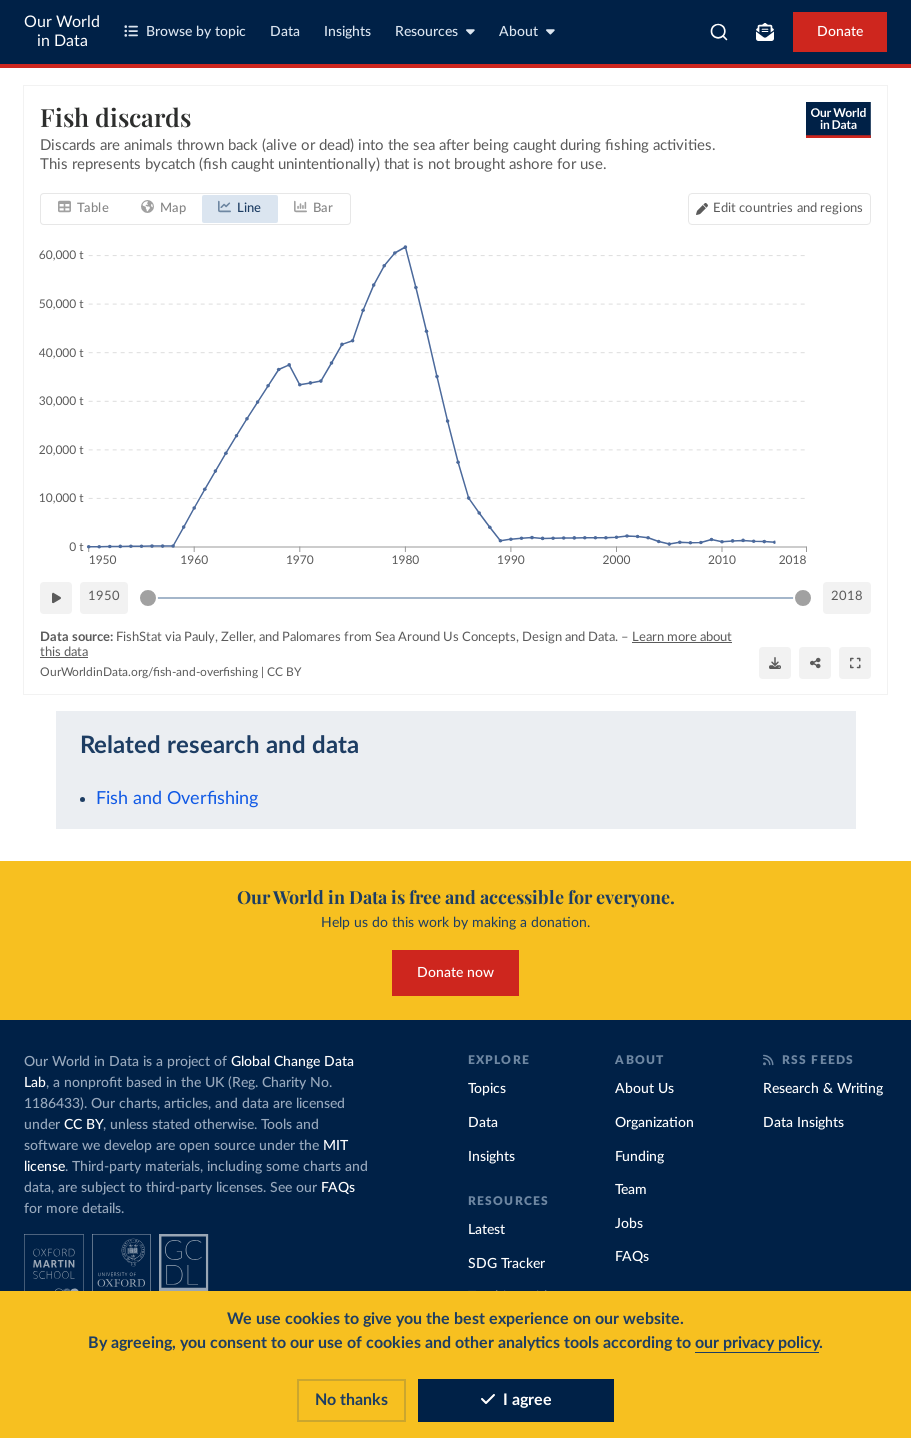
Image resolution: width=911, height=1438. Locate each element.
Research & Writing (823, 1089)
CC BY (284, 671)
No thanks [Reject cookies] (351, 1400)
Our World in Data (62, 31)
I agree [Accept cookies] (516, 1400)
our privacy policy (757, 1343)
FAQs (338, 1188)
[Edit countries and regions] (779, 208)
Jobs (629, 1224)
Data (285, 32)
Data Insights (803, 1123)
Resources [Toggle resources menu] (435, 31)
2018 (847, 596)
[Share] (815, 663)
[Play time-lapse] (56, 597)
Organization (654, 1123)
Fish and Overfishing (177, 798)
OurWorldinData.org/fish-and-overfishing (149, 671)
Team (631, 1190)
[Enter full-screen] (855, 663)
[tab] (83, 208)
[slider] (148, 597)
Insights (347, 32)
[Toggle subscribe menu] (765, 32)
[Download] (775, 663)
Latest (486, 1230)
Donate (840, 32)
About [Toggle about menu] (527, 31)
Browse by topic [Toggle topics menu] (185, 31)
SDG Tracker (506, 1264)
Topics (487, 1089)
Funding (639, 1157)
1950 (104, 596)
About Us (644, 1089)
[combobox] (719, 32)
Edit (788, 207)
